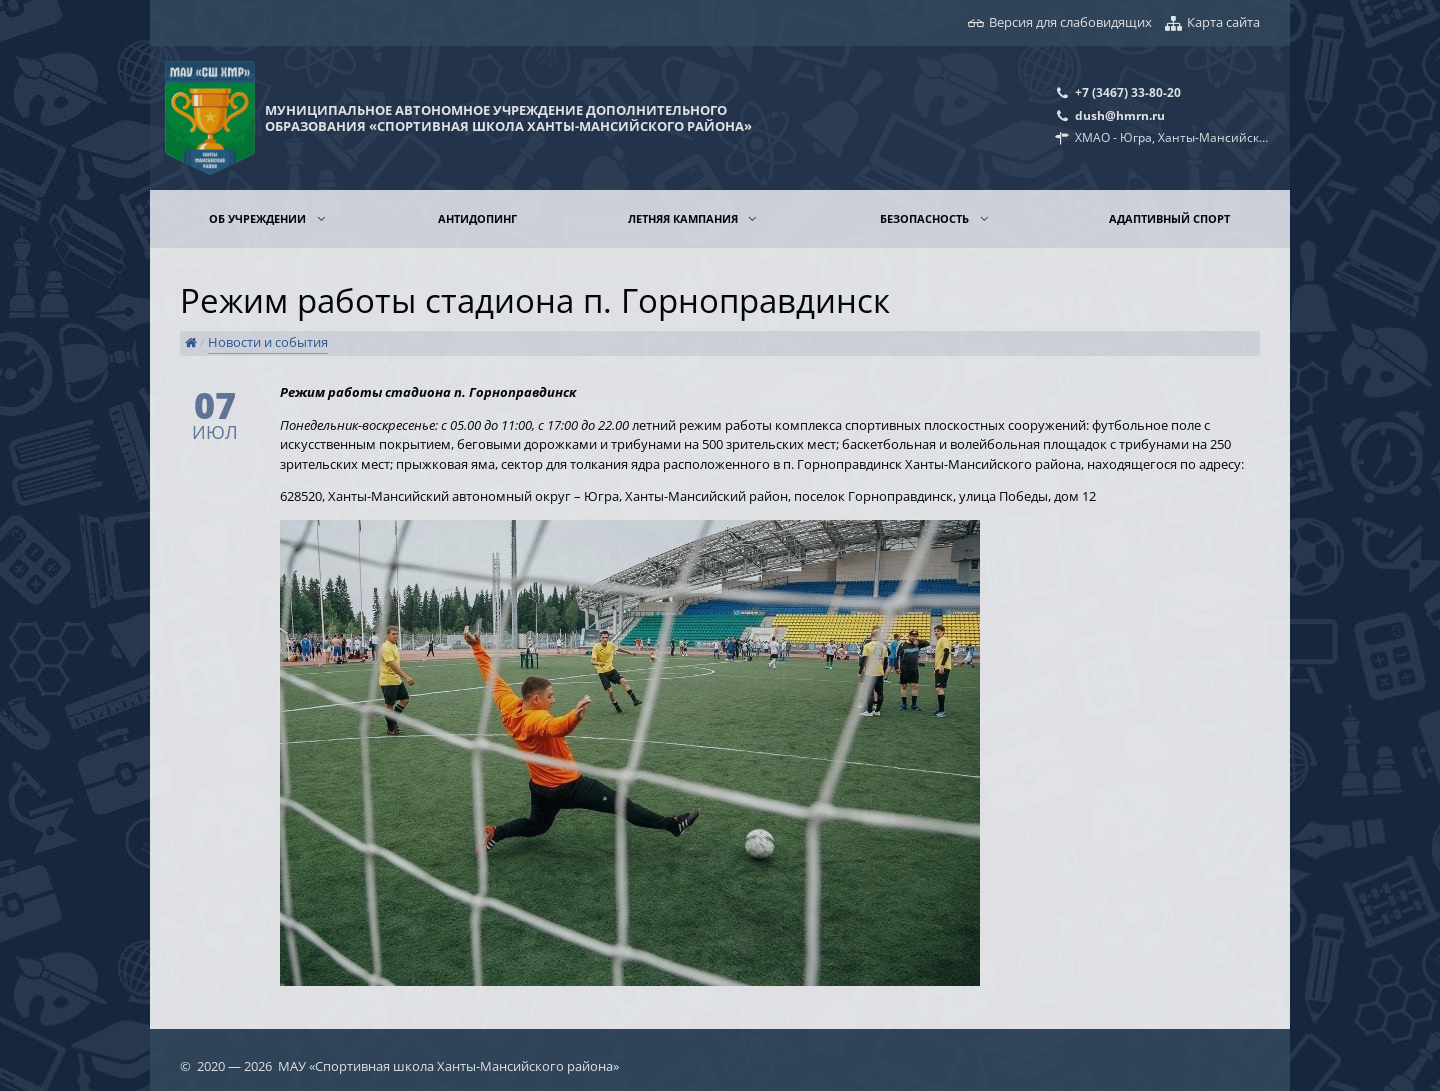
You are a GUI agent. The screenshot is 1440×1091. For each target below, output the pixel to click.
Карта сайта (1223, 22)
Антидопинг (477, 218)
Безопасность (926, 218)
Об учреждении (259, 218)
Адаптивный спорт (1169, 218)
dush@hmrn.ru (1120, 115)
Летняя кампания (684, 218)
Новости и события (268, 342)
